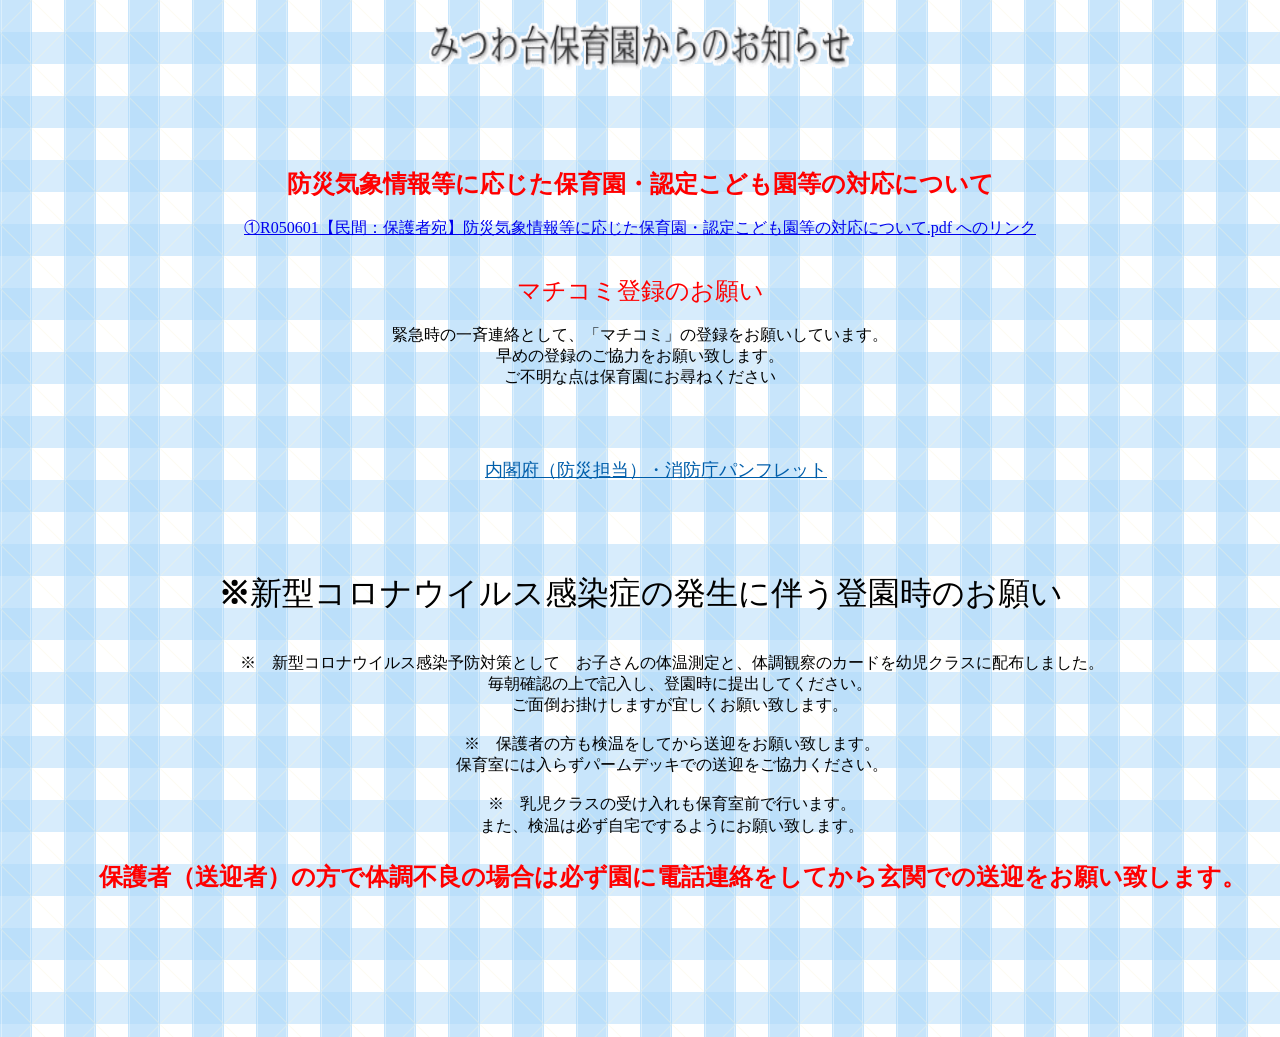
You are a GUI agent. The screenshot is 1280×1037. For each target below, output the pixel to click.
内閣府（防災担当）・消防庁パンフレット (656, 470)
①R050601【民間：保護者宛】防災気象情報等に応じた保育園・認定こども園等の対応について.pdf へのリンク (640, 227)
